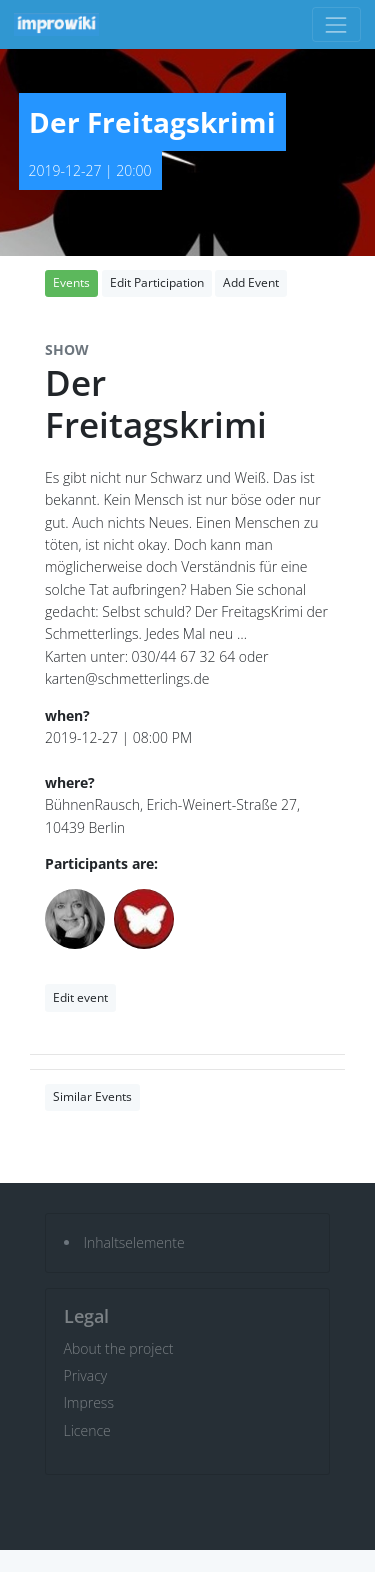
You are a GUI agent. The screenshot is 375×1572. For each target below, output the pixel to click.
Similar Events (92, 1096)
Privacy (86, 1375)
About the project (119, 1348)
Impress (89, 1402)
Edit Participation (157, 282)
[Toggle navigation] (336, 24)
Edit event (80, 997)
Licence (87, 1430)
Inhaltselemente (134, 1242)
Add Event (251, 282)
